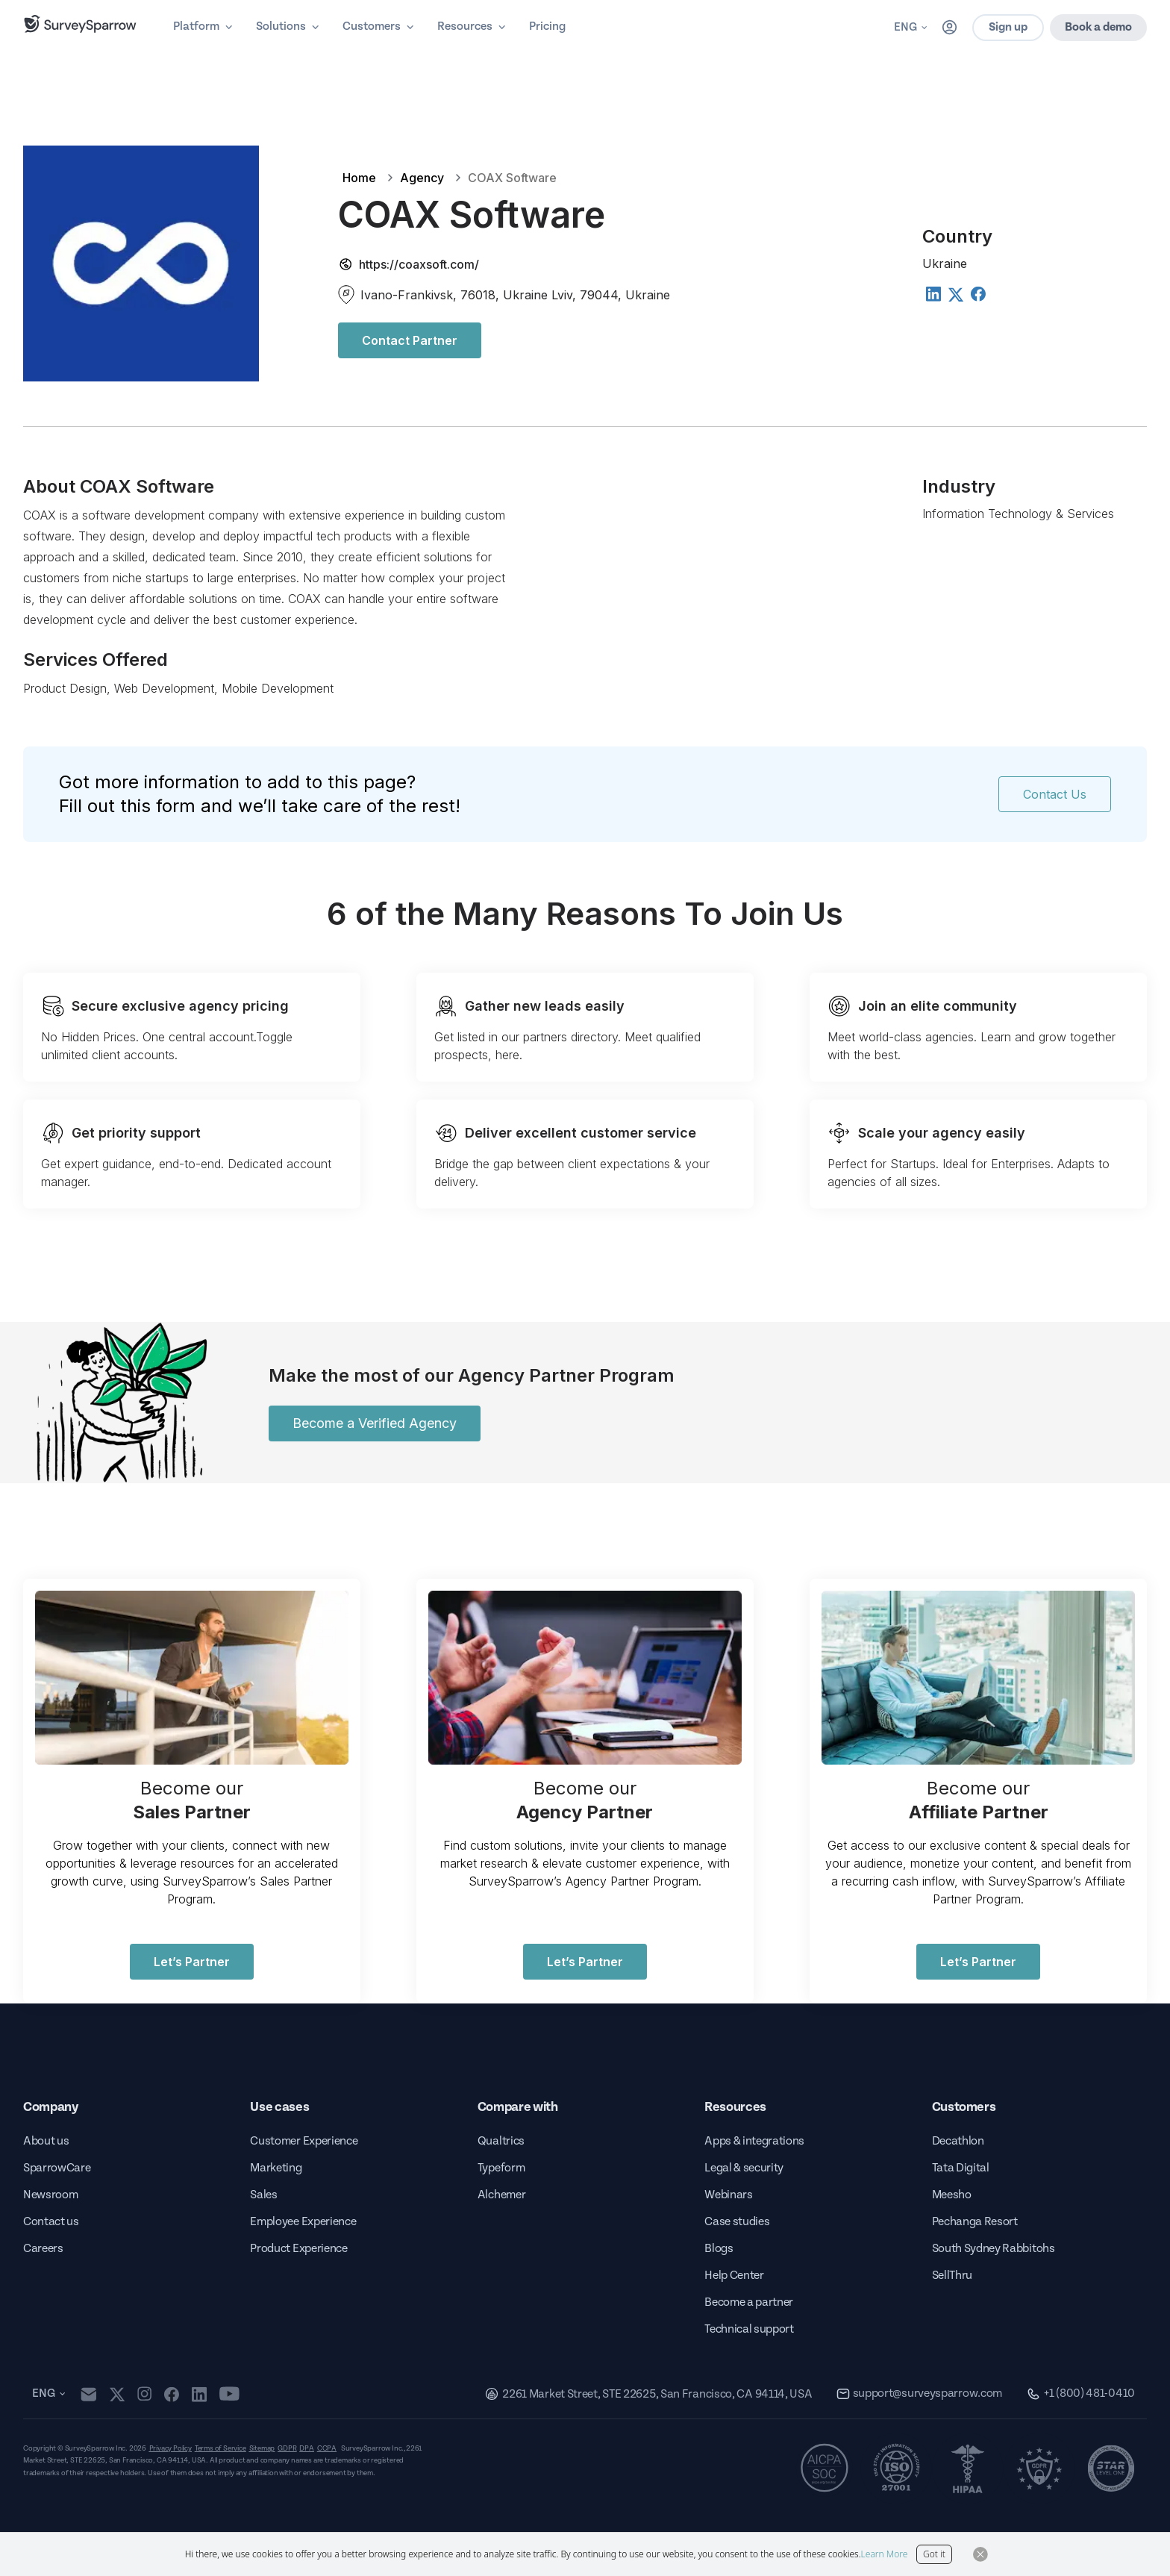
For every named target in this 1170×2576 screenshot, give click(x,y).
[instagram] (144, 2393)
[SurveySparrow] (80, 24)
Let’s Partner (192, 1961)
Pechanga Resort (975, 2222)
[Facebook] (977, 293)
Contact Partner (409, 340)
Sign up (1008, 27)
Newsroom (50, 2195)
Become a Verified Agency (374, 1423)
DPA (306, 2448)
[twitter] (117, 2394)
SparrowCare (56, 2168)
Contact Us (1054, 794)
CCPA (327, 2448)
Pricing (547, 26)
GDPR (287, 2448)
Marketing (275, 2168)
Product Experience (298, 2249)
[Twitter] (955, 294)
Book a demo (1098, 27)
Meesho (952, 2195)
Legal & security (743, 2168)
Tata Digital (960, 2168)
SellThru (952, 2275)
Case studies (736, 2222)
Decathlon (958, 2141)
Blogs (718, 2249)
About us (46, 2141)
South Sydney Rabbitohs (993, 2249)
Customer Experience (303, 2141)
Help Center (733, 2275)
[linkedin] (199, 2393)
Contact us (51, 2222)
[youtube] (229, 2393)
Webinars (728, 2195)
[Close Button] (980, 2554)
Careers (43, 2249)
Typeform (501, 2168)
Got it (934, 2554)
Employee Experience (303, 2222)
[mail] (88, 2394)
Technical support (749, 2329)
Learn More (884, 2554)
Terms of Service (220, 2448)
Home (359, 177)
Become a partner (748, 2302)
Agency (422, 177)
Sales (263, 2195)
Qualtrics (501, 2141)
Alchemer (501, 2195)
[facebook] (171, 2393)
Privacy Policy (170, 2448)
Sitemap (262, 2448)
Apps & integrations (754, 2141)
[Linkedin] (932, 293)
